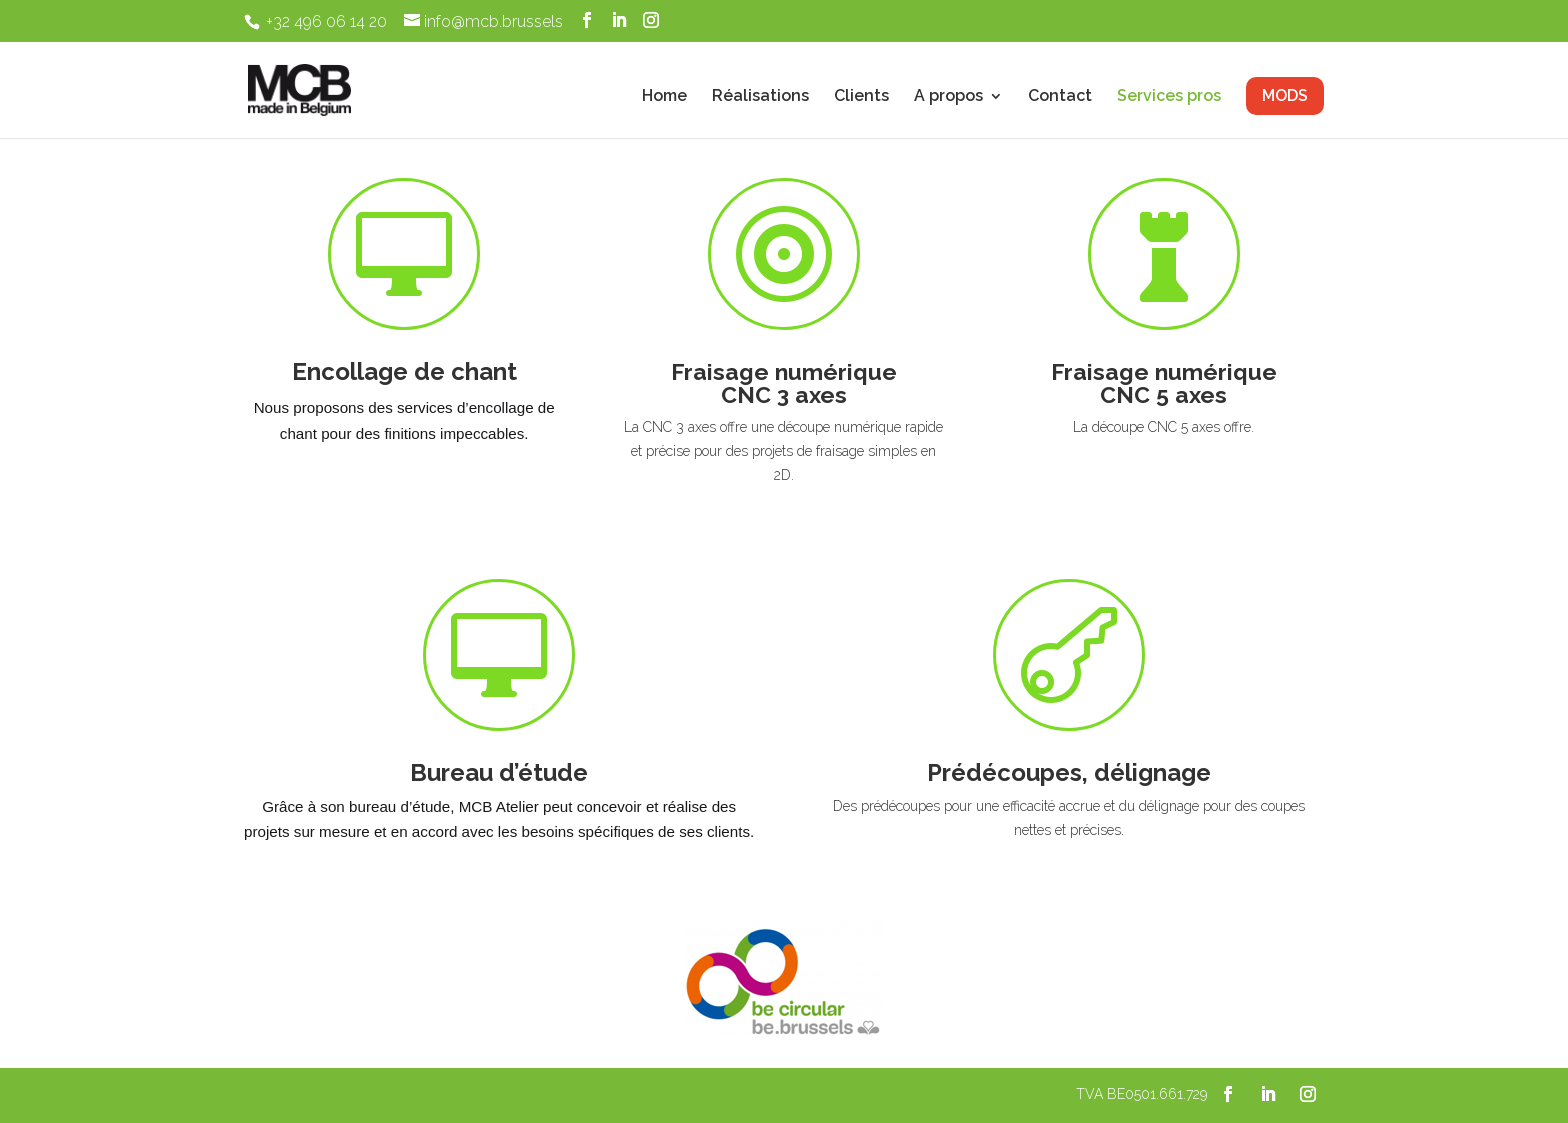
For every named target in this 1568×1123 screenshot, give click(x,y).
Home (664, 97)
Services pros (1169, 97)
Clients (861, 97)
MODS (1285, 95)
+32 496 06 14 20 (326, 21)
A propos (948, 97)
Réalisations (760, 97)
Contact (1060, 97)
